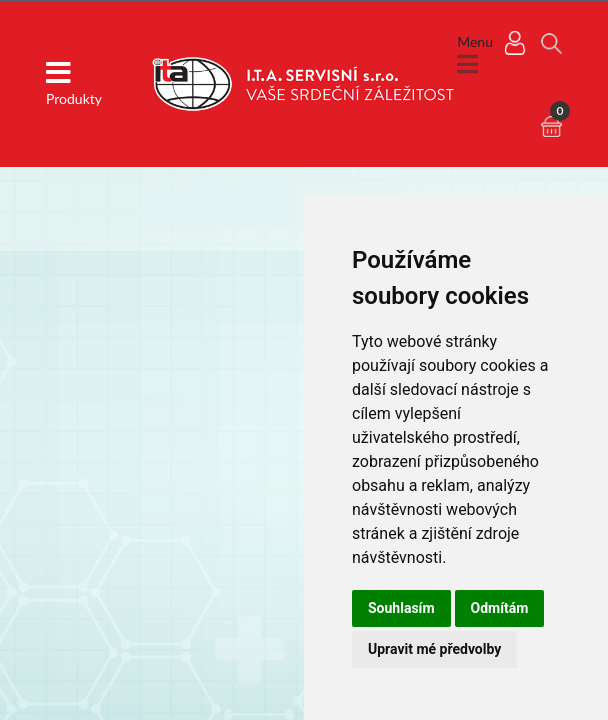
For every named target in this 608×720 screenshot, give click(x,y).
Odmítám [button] (500, 608)
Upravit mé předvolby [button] (434, 649)
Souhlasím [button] (401, 608)
